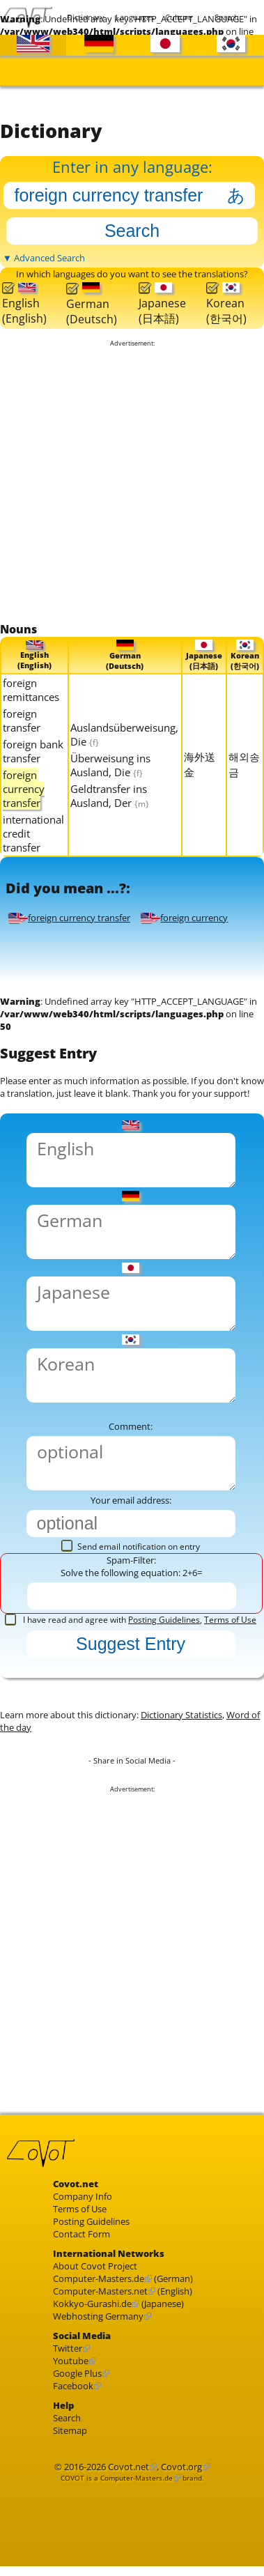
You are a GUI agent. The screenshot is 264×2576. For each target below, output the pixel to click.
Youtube (70, 2360)
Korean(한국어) (226, 304)
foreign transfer (21, 720)
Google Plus (77, 2373)
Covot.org (181, 2466)
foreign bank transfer (33, 750)
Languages (132, 17)
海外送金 (199, 763)
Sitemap (70, 2430)
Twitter (67, 2348)
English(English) (24, 304)
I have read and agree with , (130, 1620)
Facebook (73, 2386)
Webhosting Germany (98, 2316)
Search (227, 17)
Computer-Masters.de (98, 2278)
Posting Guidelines (164, 1620)
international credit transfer (33, 833)
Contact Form (81, 2234)
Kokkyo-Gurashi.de (92, 2303)
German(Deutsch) (91, 304)
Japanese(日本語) (162, 304)
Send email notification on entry (130, 1546)
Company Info (82, 2196)
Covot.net (128, 2466)
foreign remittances (31, 689)
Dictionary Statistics (181, 1715)
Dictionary (83, 17)
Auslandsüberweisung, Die (124, 734)
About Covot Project (95, 2266)
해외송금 (244, 763)
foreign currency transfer (69, 917)
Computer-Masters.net (100, 2291)
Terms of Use (230, 1620)
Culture (178, 17)
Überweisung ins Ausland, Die (110, 764)
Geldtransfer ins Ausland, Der (109, 795)
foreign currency (184, 917)
